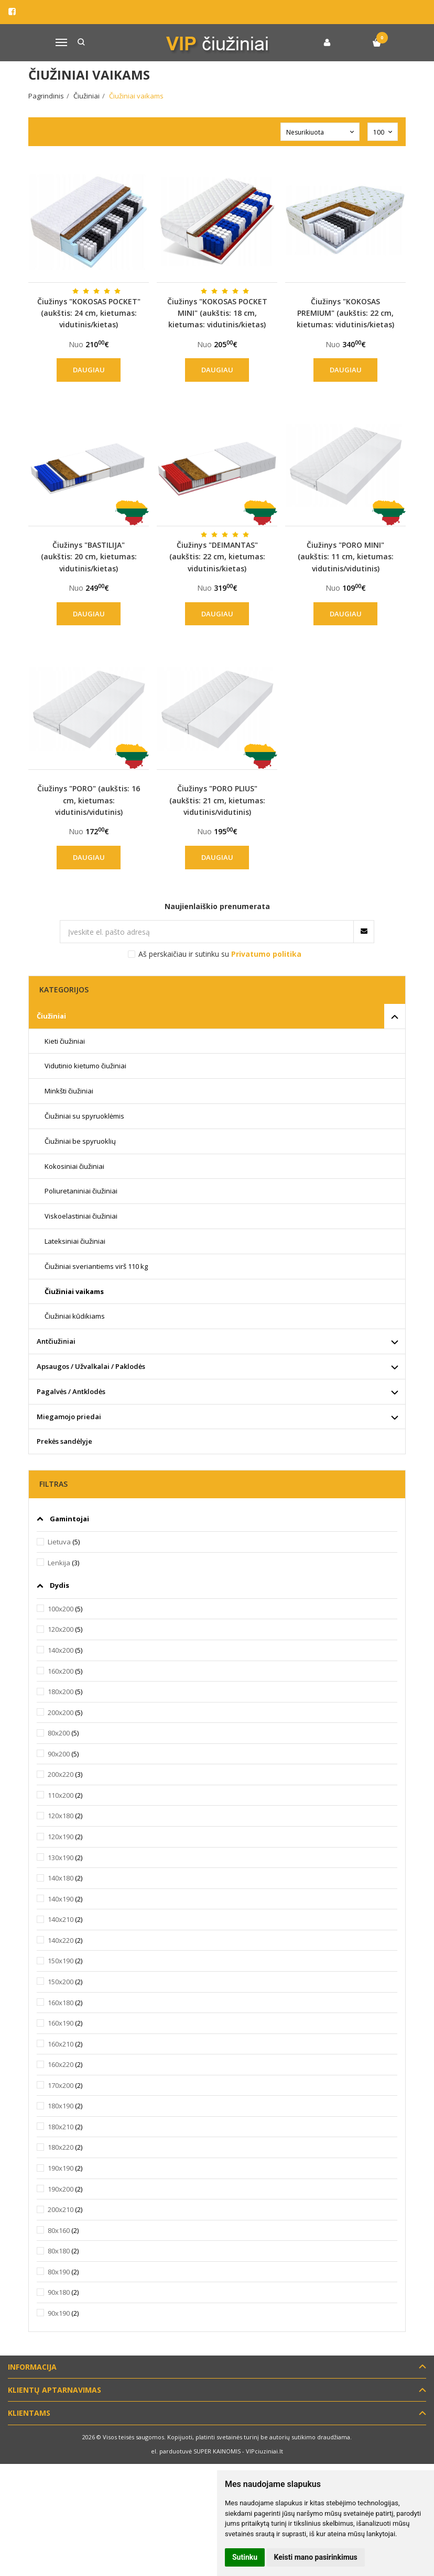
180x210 (60, 2126)
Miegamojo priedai (69, 1416)
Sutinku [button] (244, 2557)
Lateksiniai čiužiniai (75, 1241)
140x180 (60, 1878)
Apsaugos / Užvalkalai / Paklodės (91, 1366)
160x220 (60, 2064)
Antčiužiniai (56, 1341)
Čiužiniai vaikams (74, 1291)
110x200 (60, 1795)
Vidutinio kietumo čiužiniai (85, 1065)
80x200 (59, 1733)
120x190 (60, 1836)
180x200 (60, 1691)
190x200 (60, 2189)
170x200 (60, 2085)
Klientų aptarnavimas (54, 2390)
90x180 (59, 2292)
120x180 (60, 1815)
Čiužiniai (51, 1016)
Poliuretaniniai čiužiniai (81, 1191)
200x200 (60, 1712)
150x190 (60, 1960)
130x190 (60, 1857)
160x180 (60, 2002)
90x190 (59, 2313)
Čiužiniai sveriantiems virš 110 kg (96, 1266)
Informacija (32, 2367)
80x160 (59, 2230)
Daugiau (89, 369)
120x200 (60, 1629)
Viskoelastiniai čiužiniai (81, 1216)
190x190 (60, 2168)
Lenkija (59, 1562)
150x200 (60, 1981)
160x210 (60, 2044)
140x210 (60, 1919)
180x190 (60, 2105)
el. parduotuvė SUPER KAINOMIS (196, 2451)
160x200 (60, 1671)
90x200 (59, 1754)
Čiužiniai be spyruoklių (80, 1141)
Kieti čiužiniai (65, 1041)
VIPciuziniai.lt (264, 2451)
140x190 (60, 1899)
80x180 (59, 2251)
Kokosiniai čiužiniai (74, 1166)
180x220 (60, 2147)
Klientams (29, 2413)
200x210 (60, 2209)
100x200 (60, 1608)
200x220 (60, 1774)
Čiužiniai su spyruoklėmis (84, 1116)
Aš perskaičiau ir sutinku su (219, 954)
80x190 (59, 2271)
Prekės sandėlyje (64, 1441)
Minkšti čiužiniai (69, 1091)
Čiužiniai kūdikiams (75, 1316)
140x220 (60, 1940)
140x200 (60, 1650)
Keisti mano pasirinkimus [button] (315, 2557)
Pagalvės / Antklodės (71, 1391)
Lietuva (59, 1541)
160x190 (60, 2023)
